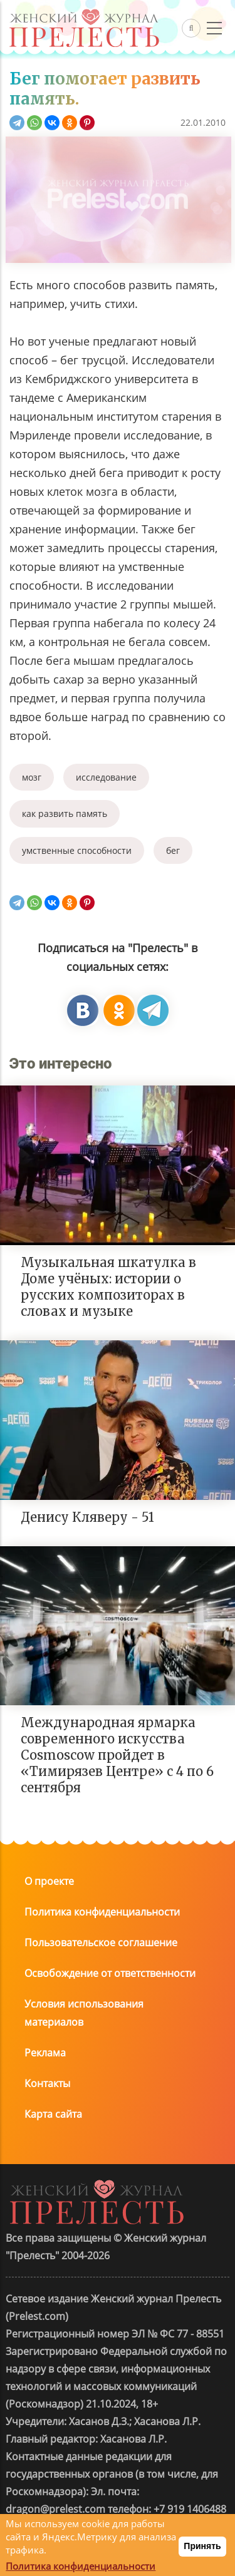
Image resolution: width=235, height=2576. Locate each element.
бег (173, 850)
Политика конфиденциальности (102, 1912)
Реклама (45, 2053)
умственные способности (77, 850)
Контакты (47, 2083)
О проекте (49, 1881)
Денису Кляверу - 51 (87, 1517)
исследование (106, 777)
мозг (31, 777)
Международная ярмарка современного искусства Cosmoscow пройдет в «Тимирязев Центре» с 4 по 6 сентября (117, 1755)
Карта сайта (53, 2114)
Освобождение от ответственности (110, 1973)
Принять (202, 2546)
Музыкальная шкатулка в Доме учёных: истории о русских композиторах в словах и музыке (108, 1287)
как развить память (64, 813)
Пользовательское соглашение (100, 1942)
